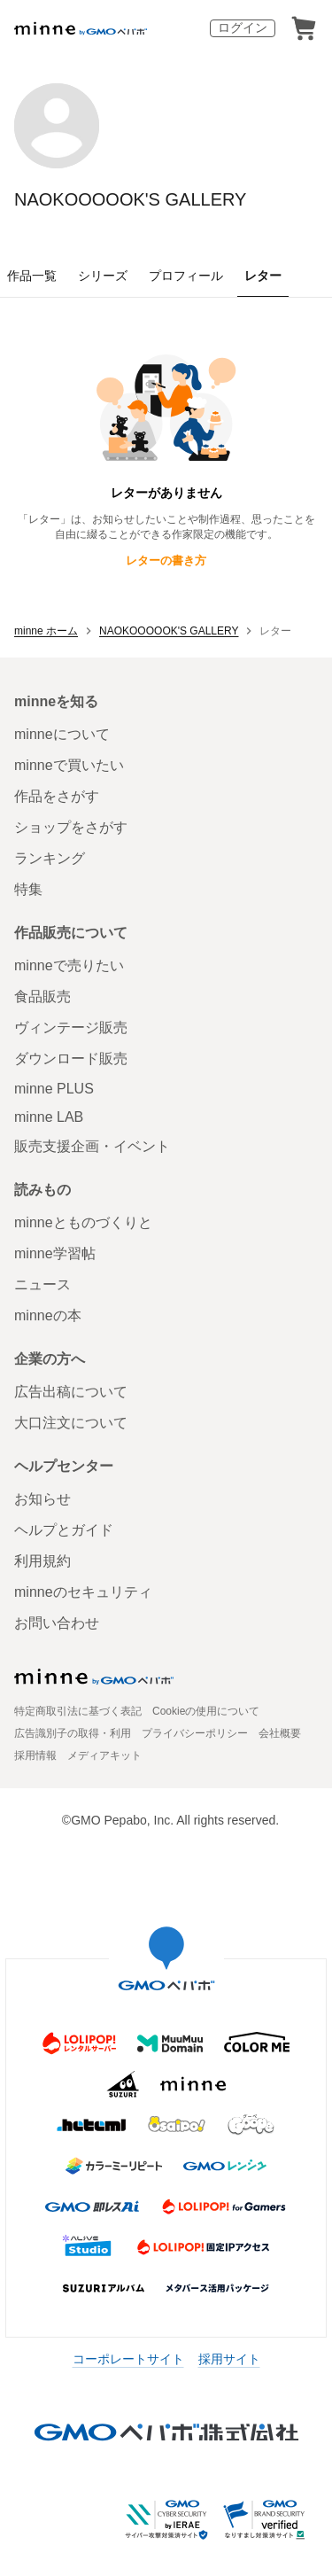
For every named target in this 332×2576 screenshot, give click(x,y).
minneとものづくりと (83, 1222)
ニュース (42, 1284)
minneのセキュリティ (83, 1591)
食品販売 (42, 996)
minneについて (62, 734)
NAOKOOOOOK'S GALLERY (130, 199)
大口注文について (70, 1422)
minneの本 (47, 1315)
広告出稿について (70, 1391)
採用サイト (229, 2359)
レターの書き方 (166, 560)
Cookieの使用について (205, 1711)
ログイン (242, 27)
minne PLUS (54, 1088)
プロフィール (186, 275)
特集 (28, 889)
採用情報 (35, 1755)
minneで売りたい (69, 965)
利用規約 (42, 1560)
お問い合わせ (56, 1622)
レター (263, 275)
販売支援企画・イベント (92, 1146)
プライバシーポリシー (195, 1733)
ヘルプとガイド (63, 1529)
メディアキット (104, 1755)
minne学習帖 (55, 1253)
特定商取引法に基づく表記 (78, 1711)
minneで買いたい (69, 765)
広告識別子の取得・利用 (72, 1733)
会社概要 (280, 1733)
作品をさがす (56, 796)
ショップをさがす (70, 827)
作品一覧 (32, 275)
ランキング (49, 858)
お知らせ (42, 1498)
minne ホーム (46, 631)
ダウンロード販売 (70, 1058)
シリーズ (102, 275)
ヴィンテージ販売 (70, 1027)
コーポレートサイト (128, 2359)
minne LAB (48, 1117)
